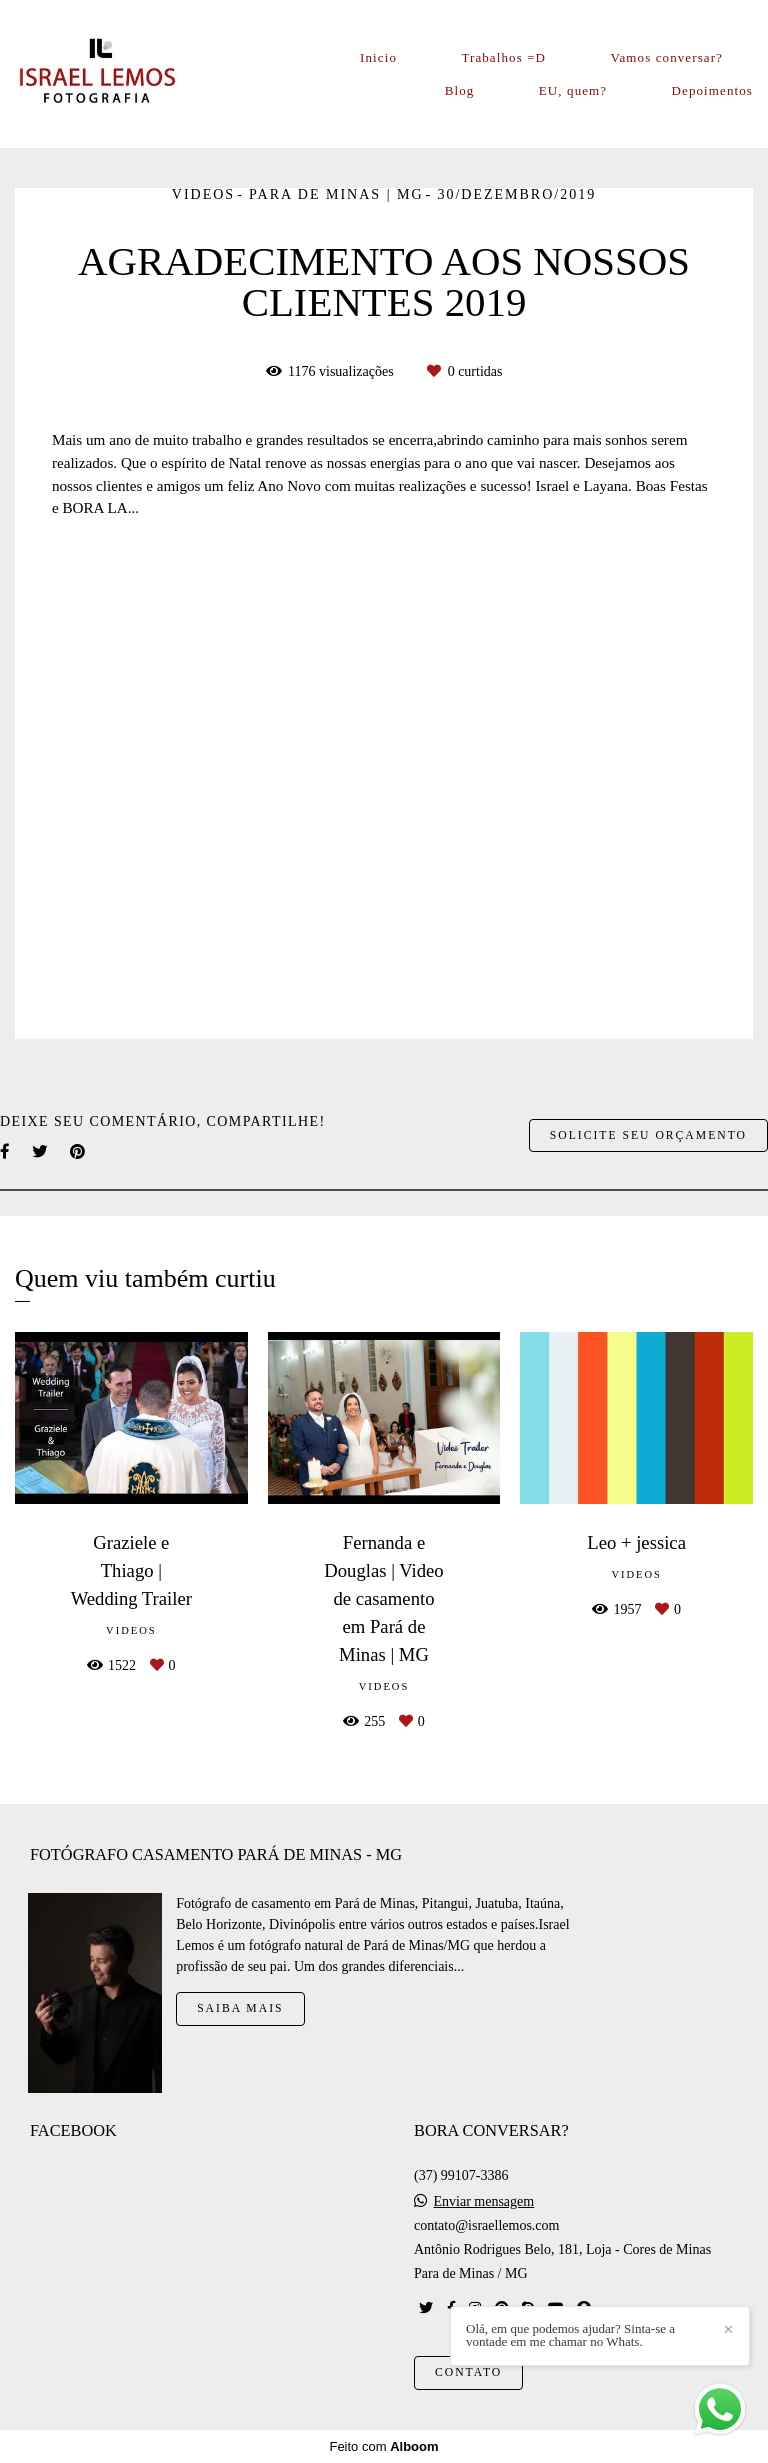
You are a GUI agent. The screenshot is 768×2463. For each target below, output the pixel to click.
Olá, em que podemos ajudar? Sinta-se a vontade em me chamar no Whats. (570, 2335)
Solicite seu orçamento (648, 1135)
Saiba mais (240, 2008)
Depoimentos (712, 90)
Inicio (378, 57)
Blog (460, 90)
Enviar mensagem (484, 2202)
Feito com (383, 2446)
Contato (468, 2372)
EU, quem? (573, 90)
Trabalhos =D (503, 57)
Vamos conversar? (666, 57)
